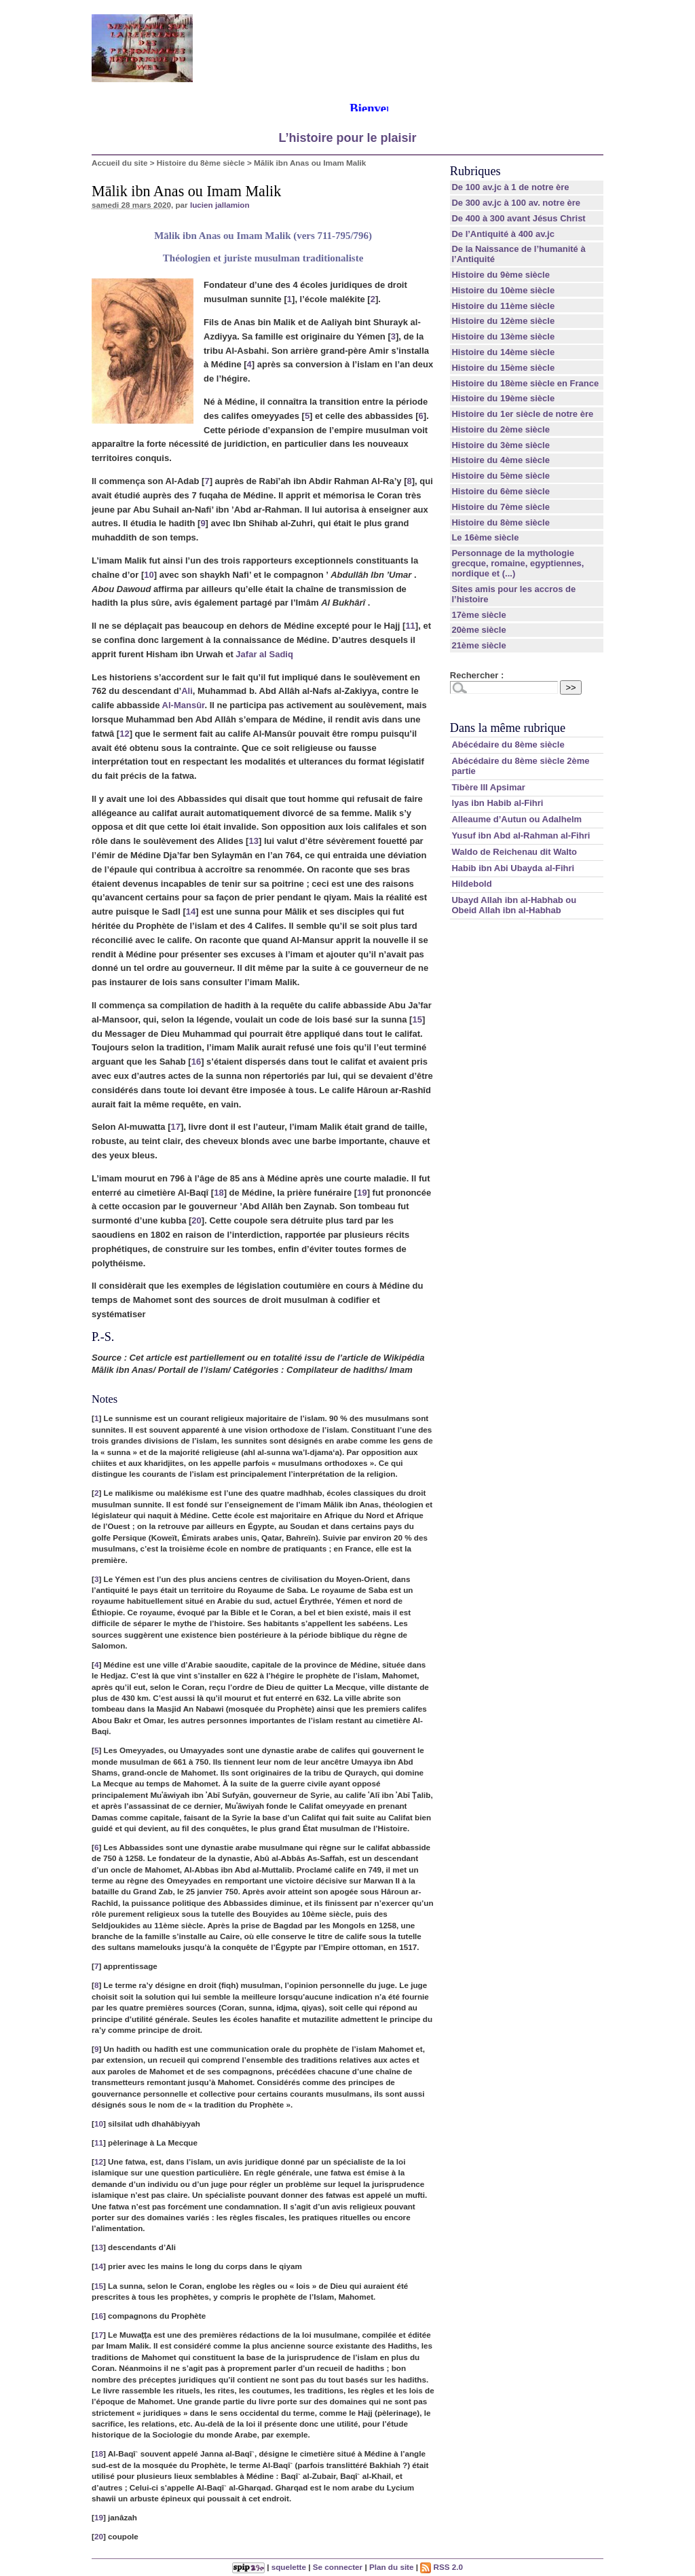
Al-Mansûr (183, 705)
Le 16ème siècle (485, 537)
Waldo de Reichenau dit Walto (514, 852)
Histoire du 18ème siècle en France (525, 383)
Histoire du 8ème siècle (201, 162)
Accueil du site (120, 162)
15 (416, 1019)
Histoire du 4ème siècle (500, 460)
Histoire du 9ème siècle (500, 275)
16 (196, 1061)
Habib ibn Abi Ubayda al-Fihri (512, 868)
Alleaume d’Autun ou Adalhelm (516, 819)
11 (410, 626)
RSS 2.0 (441, 2566)
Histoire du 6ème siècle (500, 491)
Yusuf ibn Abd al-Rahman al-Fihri (520, 835)
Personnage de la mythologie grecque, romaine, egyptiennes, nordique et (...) (517, 563)
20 (196, 1220)
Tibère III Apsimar (488, 787)
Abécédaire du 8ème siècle (507, 744)
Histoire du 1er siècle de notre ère (522, 414)
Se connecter (337, 2566)
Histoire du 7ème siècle (500, 507)
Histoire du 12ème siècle (503, 321)
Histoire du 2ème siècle (500, 429)
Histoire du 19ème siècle (503, 398)
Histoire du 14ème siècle (503, 352)
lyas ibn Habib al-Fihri (497, 803)
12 (124, 734)
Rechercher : (477, 675)
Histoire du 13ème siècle (503, 336)
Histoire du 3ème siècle (500, 445)
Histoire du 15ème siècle (503, 368)
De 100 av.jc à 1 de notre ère (510, 187)
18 (218, 1193)
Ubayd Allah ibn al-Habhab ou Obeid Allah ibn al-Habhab (513, 905)
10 (148, 575)
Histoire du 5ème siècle (500, 476)
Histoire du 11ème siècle (503, 306)
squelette (288, 2566)
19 (362, 1193)
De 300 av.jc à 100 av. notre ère (515, 203)
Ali (187, 691)
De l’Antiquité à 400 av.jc (502, 234)
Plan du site (391, 2566)
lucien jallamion (220, 204)
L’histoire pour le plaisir (347, 138)
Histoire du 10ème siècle (503, 290)
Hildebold (471, 884)
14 (190, 911)
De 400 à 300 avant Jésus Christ (518, 218)
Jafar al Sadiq (264, 654)
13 (253, 841)
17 (176, 1127)
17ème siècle (478, 615)
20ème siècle (478, 630)
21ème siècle (478, 645)
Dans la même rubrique (507, 728)
